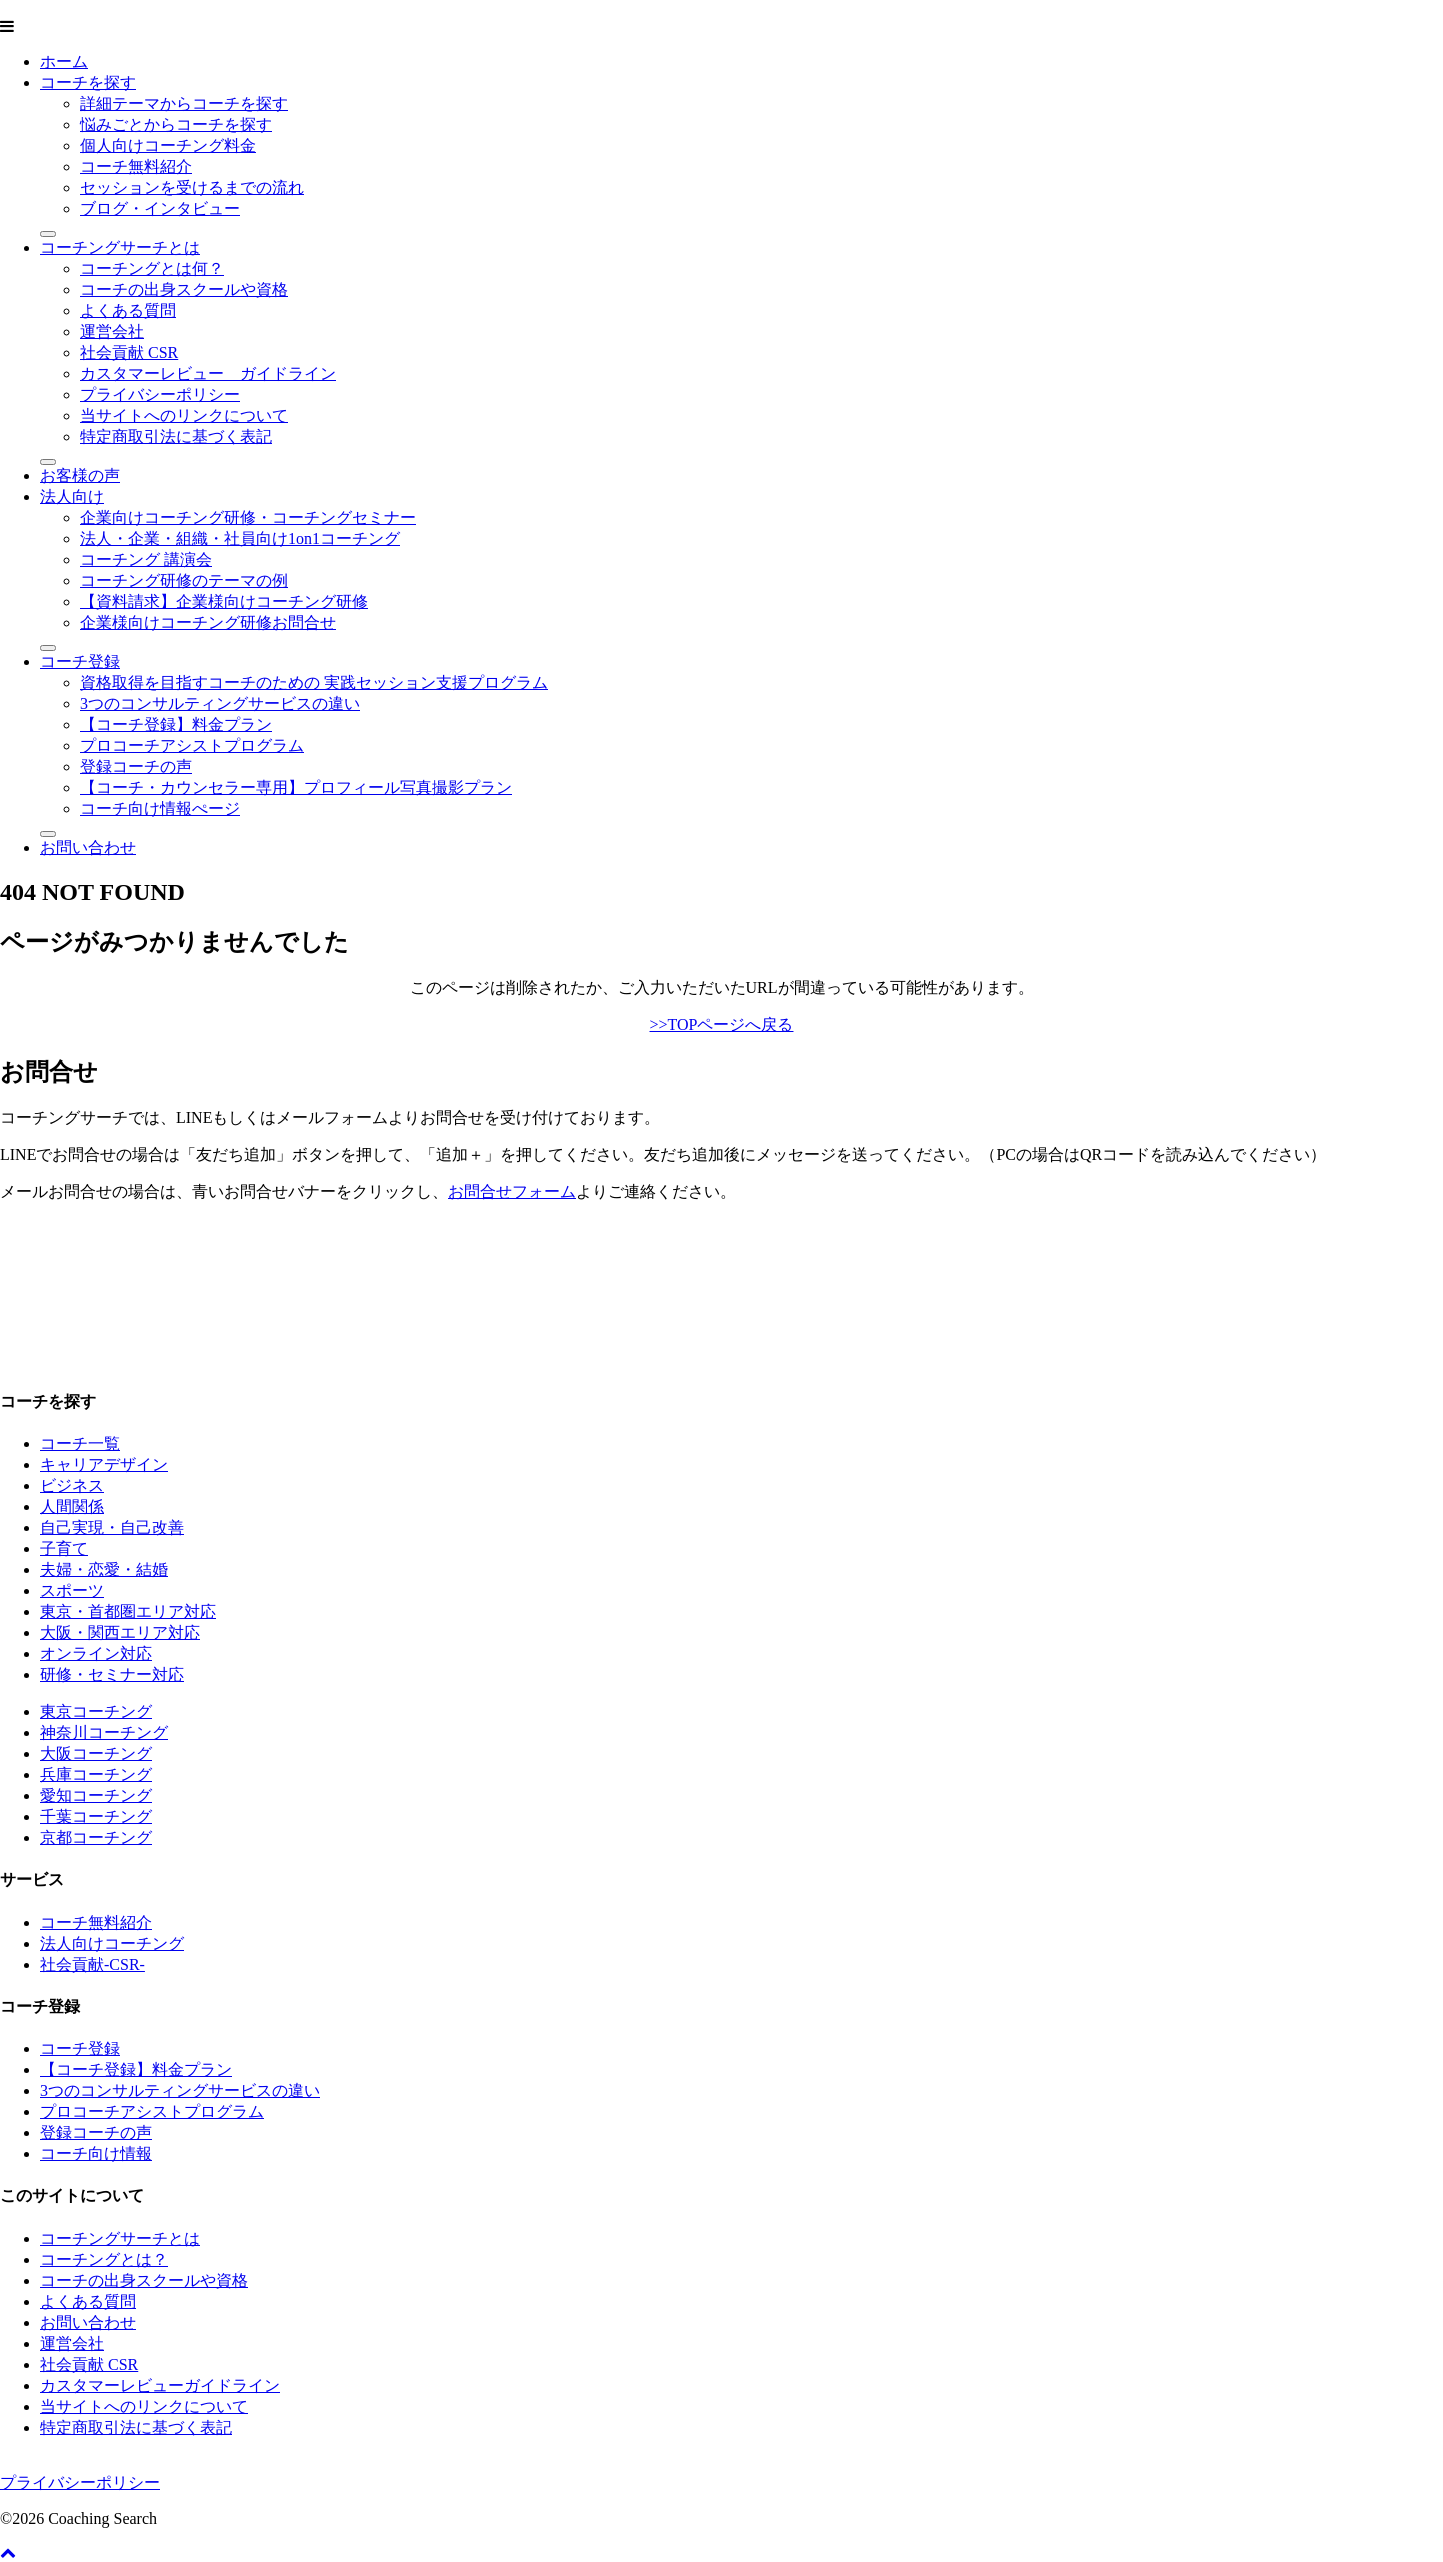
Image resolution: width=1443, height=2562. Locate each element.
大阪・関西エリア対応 (120, 1632)
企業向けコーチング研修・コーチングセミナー (248, 517)
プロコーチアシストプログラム (192, 745)
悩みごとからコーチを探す (176, 124)
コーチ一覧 (80, 1443)
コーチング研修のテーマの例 (184, 580)
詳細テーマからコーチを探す (184, 103)
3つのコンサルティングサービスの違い (220, 703)
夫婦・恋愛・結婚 (104, 1569)
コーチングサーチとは (120, 247)
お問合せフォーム (512, 1191)
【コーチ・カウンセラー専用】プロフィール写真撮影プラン (296, 787)
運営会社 (112, 331)
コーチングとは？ (104, 2259)
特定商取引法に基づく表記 (176, 436)
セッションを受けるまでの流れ (192, 187)
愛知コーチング (96, 1795)
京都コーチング (96, 1837)
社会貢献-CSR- (92, 1964)
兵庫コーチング (96, 1774)
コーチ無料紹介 (136, 166)
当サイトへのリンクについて (184, 415)
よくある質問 (128, 310)
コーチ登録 (80, 661)
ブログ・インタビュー (160, 208)
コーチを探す (88, 82)
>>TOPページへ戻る (722, 1024)
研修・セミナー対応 (112, 1674)
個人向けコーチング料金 (168, 145)
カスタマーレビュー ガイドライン (208, 373)
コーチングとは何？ (152, 268)
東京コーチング (96, 1711)
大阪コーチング (96, 1753)
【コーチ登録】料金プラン (176, 724)
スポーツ (72, 1590)
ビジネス (72, 1485)
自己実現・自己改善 (112, 1527)
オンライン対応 (96, 1653)
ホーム (64, 61)
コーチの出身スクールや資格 (184, 289)
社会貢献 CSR (129, 352)
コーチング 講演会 (146, 559)
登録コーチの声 (136, 766)
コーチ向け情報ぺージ (160, 808)
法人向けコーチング (112, 1943)
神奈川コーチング (104, 1732)
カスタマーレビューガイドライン (160, 2385)
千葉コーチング (96, 1816)
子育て (64, 1548)
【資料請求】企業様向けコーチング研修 (224, 601)
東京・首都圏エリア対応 (128, 1611)
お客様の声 (80, 475)
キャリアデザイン (104, 1464)
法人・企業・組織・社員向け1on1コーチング (240, 538)
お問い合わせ (88, 847)
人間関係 (72, 1506)
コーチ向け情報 (96, 2153)
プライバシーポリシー (160, 394)
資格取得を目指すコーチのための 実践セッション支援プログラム (314, 682)
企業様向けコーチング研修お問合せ (208, 622)
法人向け (72, 496)
